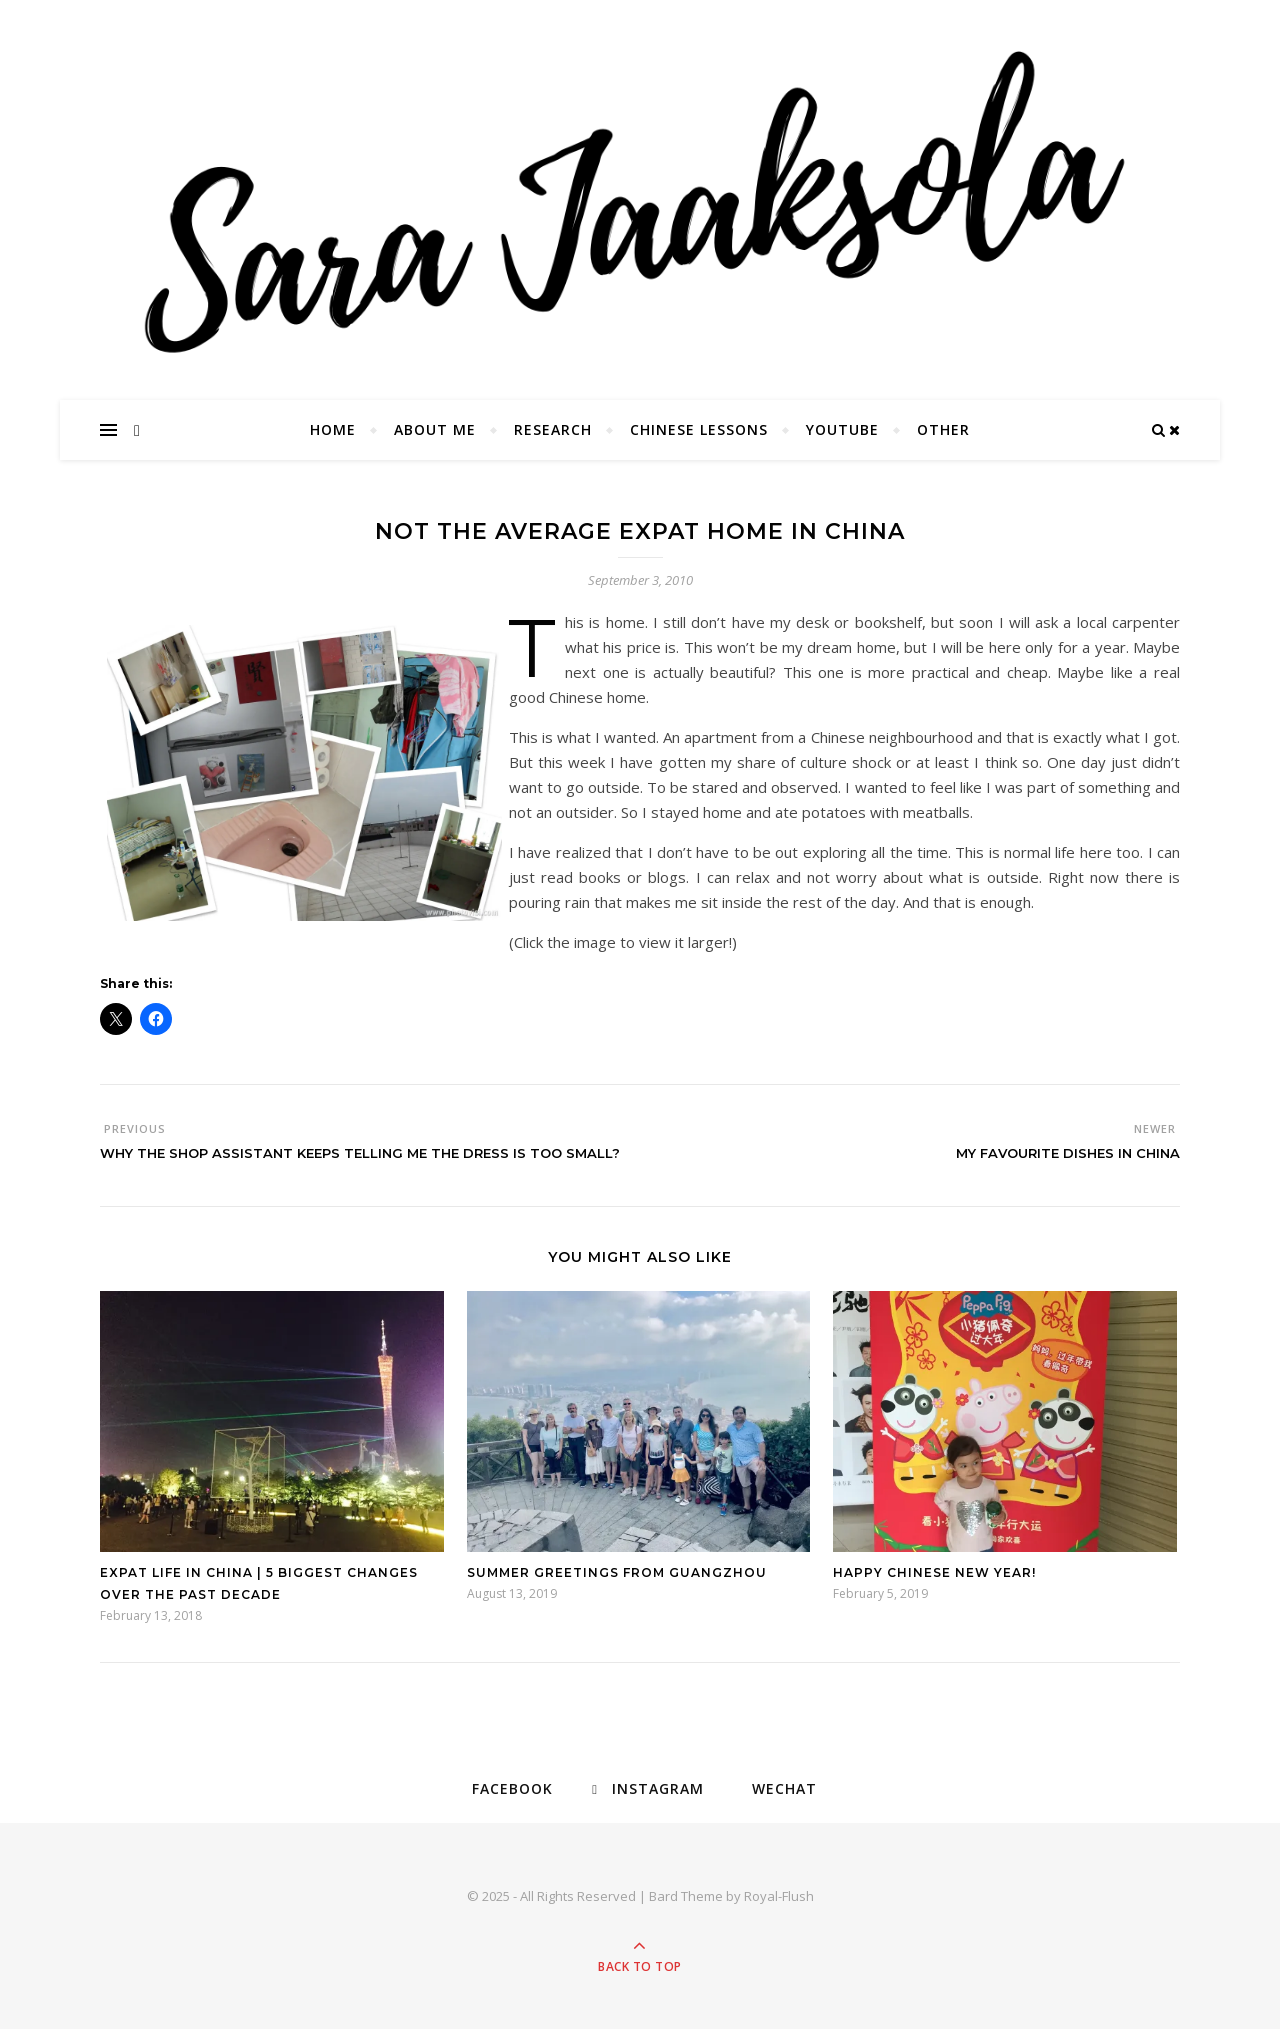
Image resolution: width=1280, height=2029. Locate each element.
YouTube (842, 429)
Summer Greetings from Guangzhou (617, 1572)
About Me (435, 429)
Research (553, 429)
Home (333, 429)
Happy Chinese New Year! (934, 1572)
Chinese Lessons (699, 429)
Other (943, 429)
